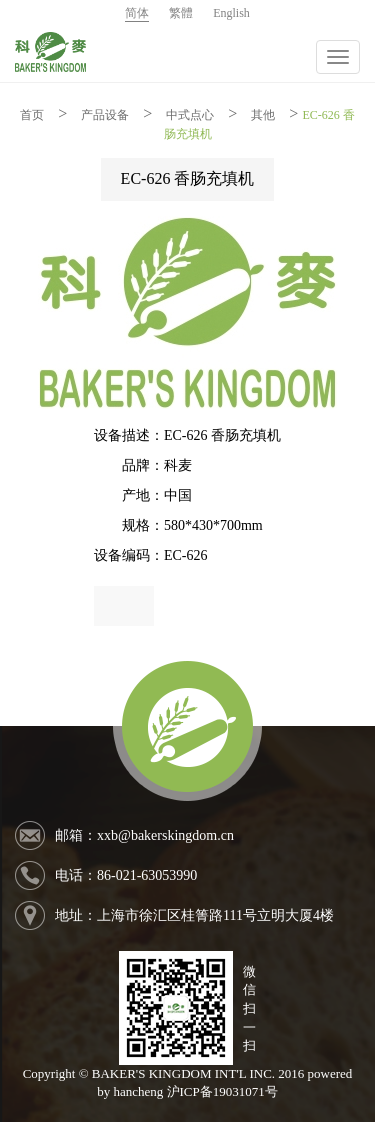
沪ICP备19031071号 (222, 1091)
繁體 (181, 13)
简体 (137, 13)
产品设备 (105, 115)
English (231, 13)
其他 (263, 115)
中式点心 (190, 115)
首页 (32, 115)
